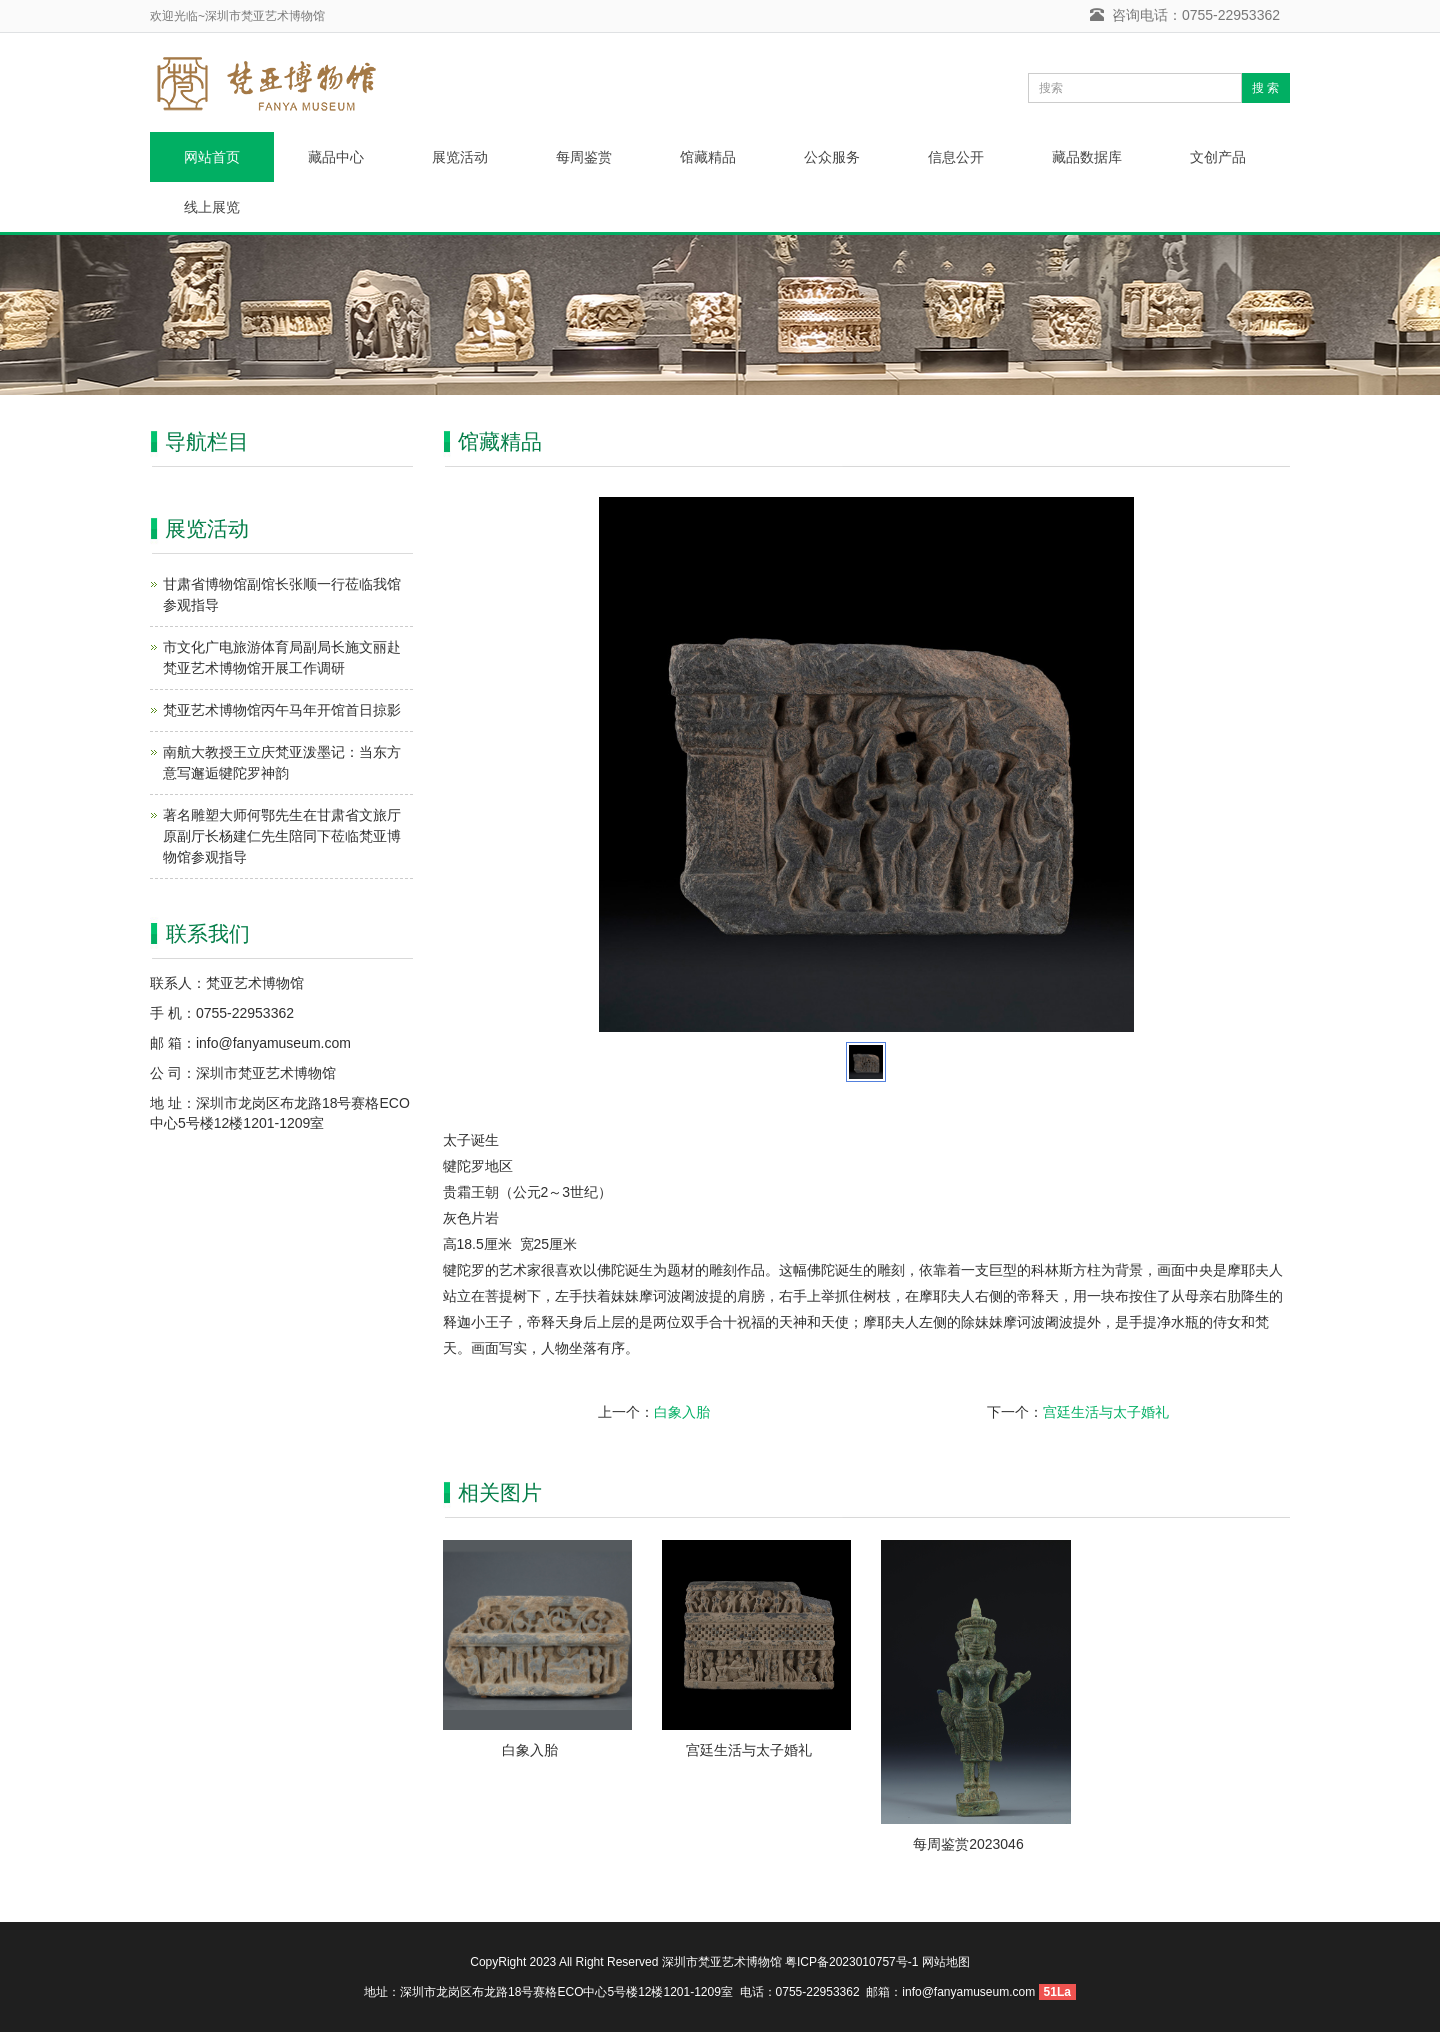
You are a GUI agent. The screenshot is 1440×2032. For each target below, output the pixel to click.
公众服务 (832, 157)
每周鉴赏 (584, 157)
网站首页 (212, 157)
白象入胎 (682, 1412)
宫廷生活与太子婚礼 (1106, 1412)
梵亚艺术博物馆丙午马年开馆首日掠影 (282, 710)
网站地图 (946, 1962)
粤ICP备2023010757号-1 (851, 1962)
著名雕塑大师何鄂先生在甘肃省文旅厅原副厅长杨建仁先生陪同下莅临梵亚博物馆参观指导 (282, 836)
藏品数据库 (1087, 157)
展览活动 (460, 157)
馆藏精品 (708, 157)
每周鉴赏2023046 (968, 1844)
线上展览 (212, 207)
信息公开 (956, 157)
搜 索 (1265, 88)
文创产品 (1218, 157)
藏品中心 (336, 157)
